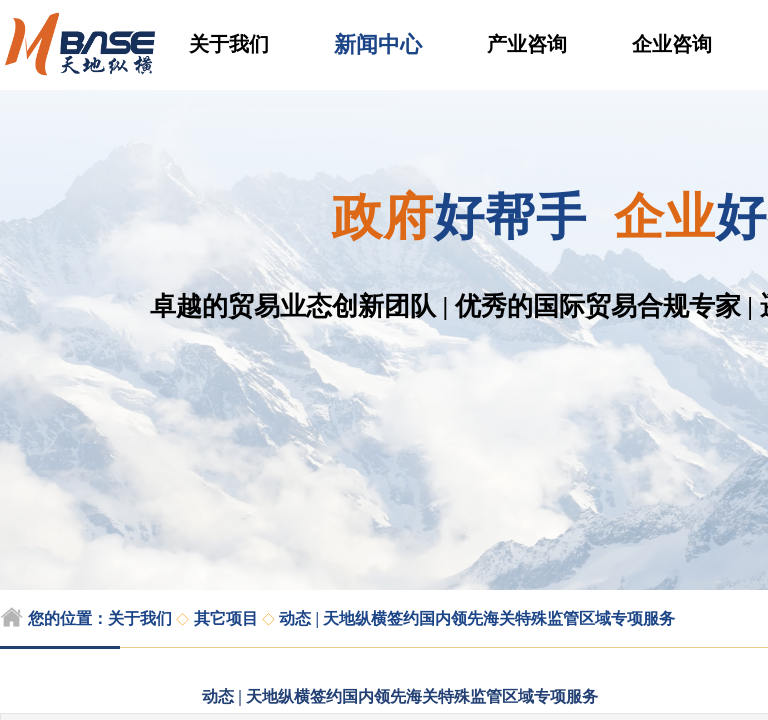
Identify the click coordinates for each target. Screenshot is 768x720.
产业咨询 (527, 44)
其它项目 (226, 618)
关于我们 (229, 44)
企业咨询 (672, 44)
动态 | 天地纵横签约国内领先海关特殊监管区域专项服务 (477, 618)
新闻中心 (378, 44)
